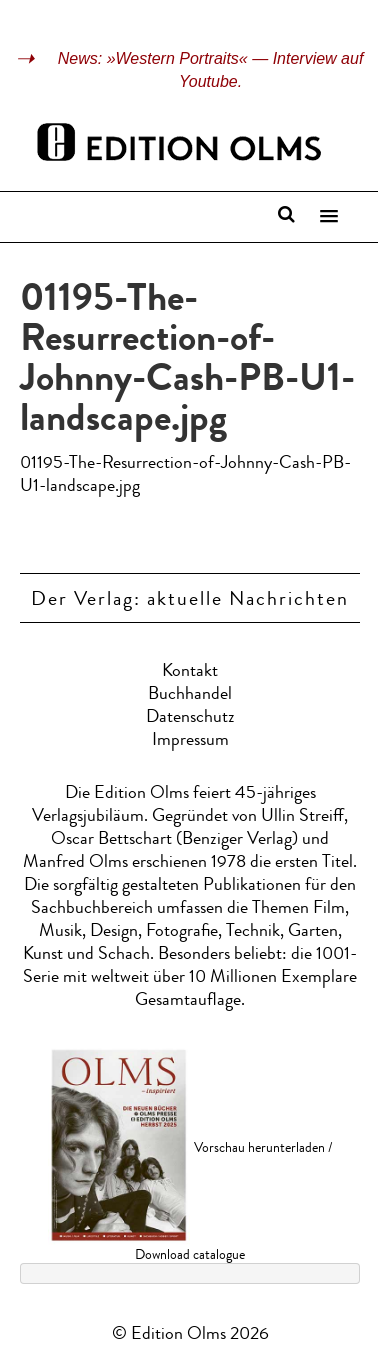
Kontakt (190, 672)
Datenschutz (190, 718)
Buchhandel (190, 695)
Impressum (190, 741)
